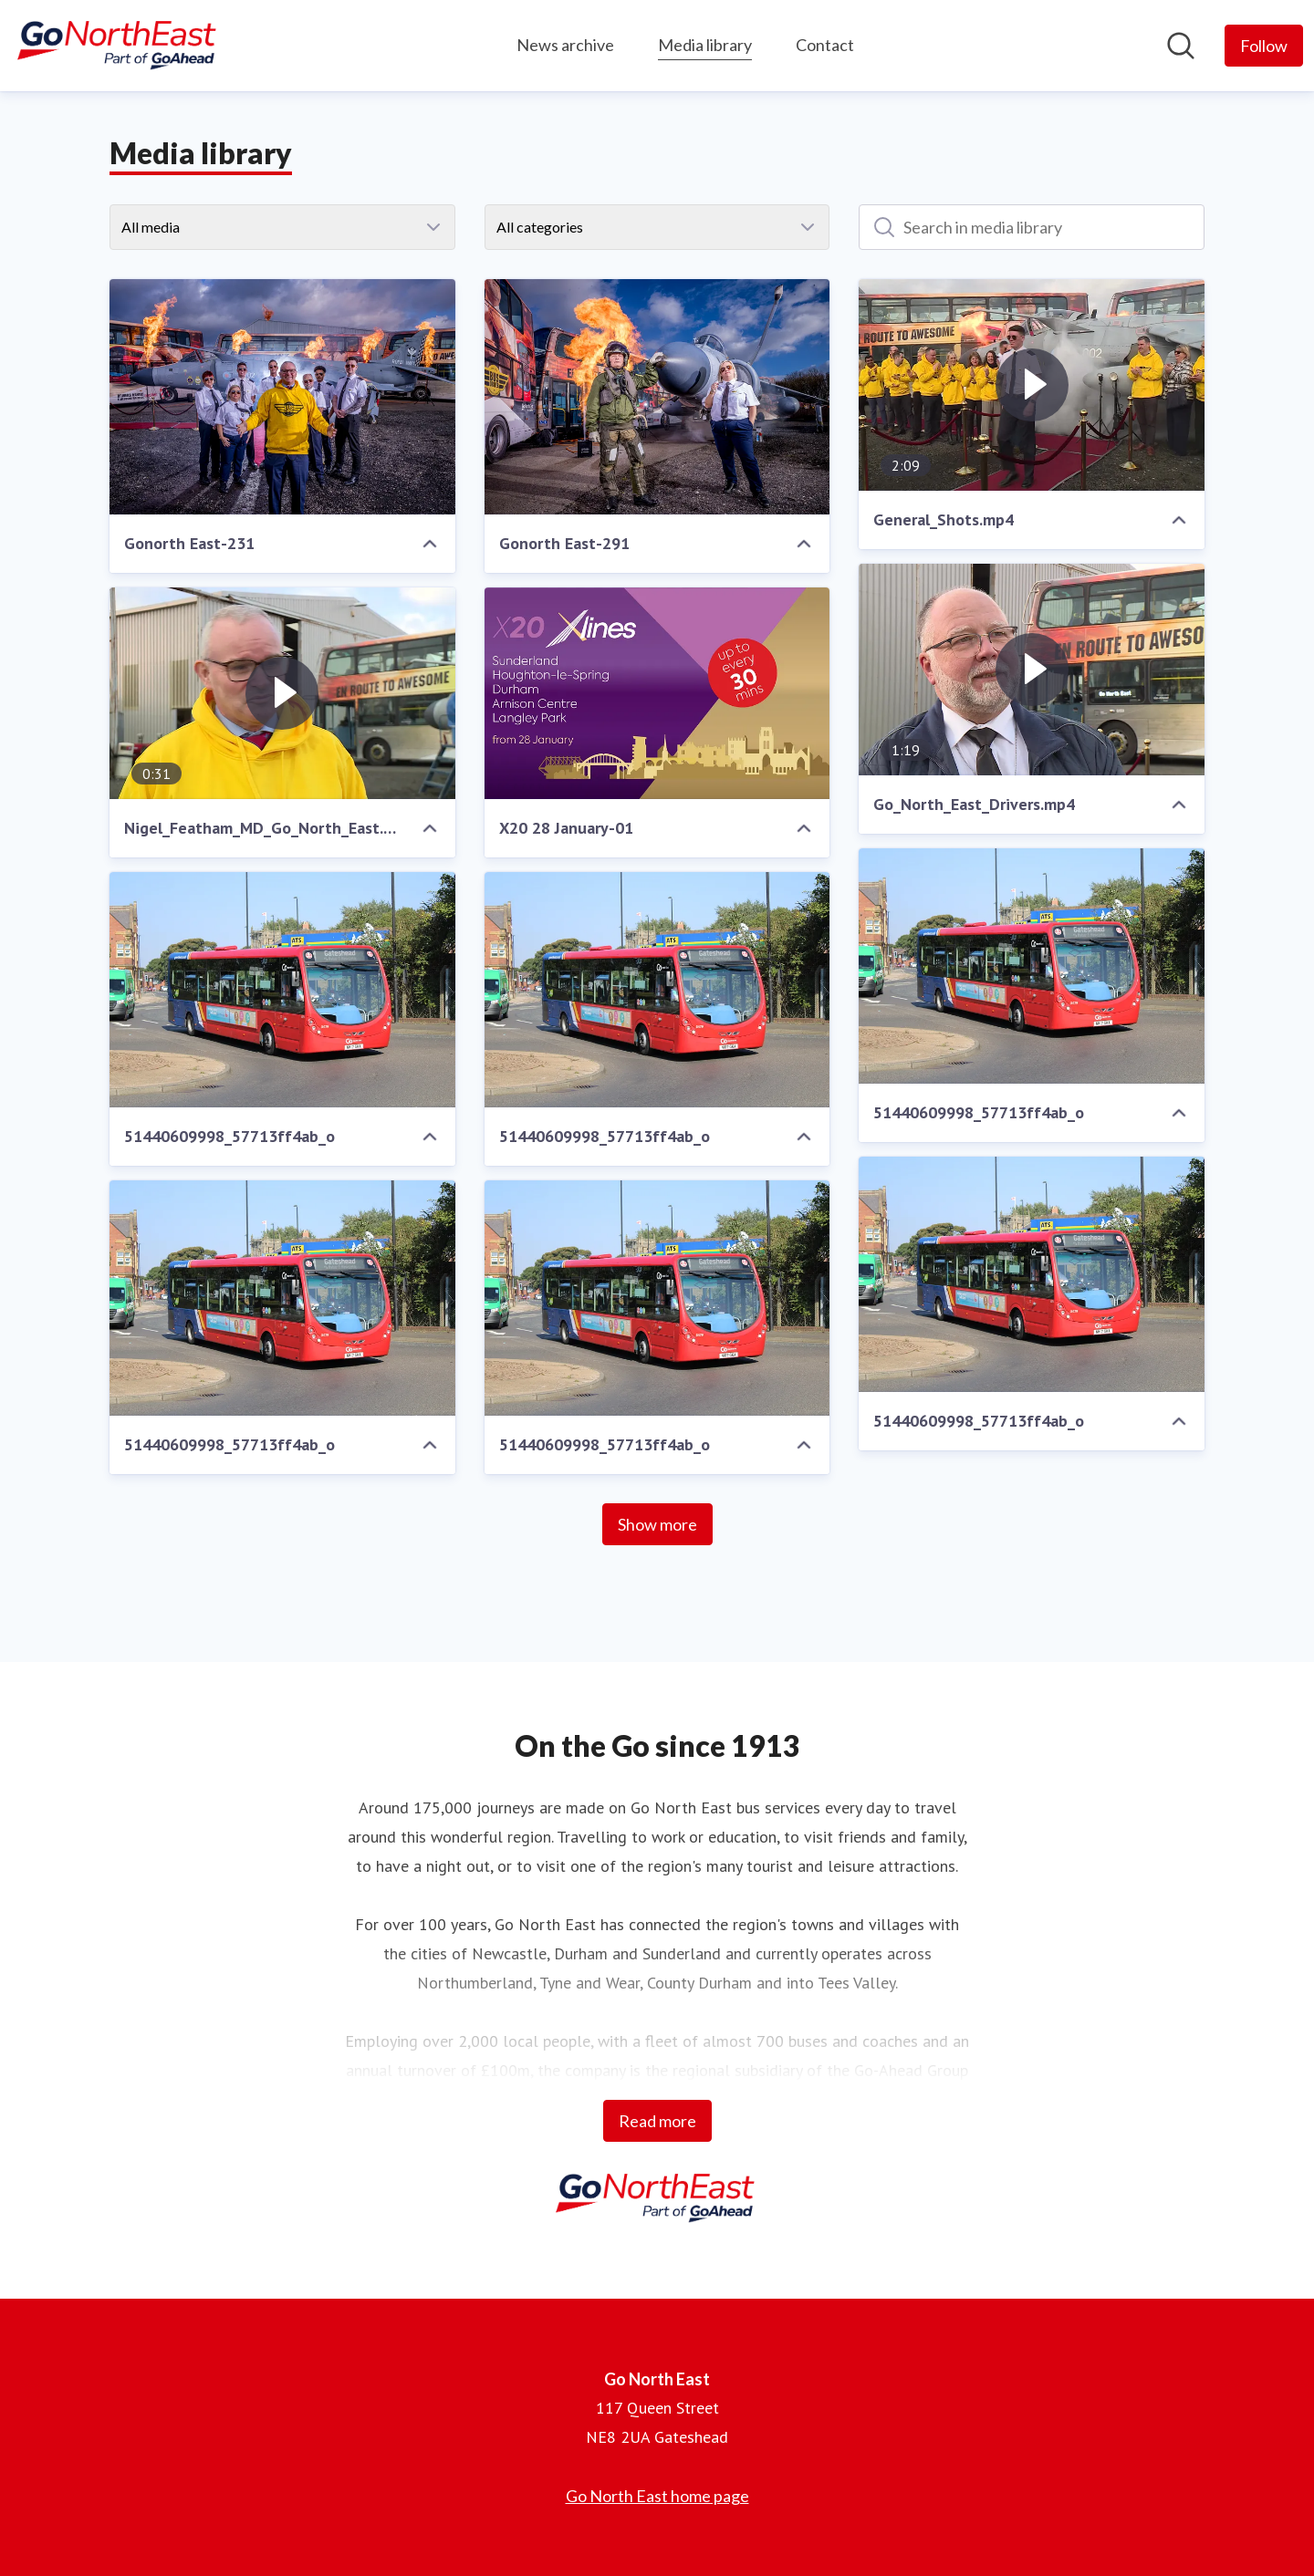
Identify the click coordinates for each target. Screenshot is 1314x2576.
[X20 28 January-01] (657, 693)
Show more (657, 1524)
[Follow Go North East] (1264, 46)
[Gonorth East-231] (282, 396)
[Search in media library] (1031, 227)
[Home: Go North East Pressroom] (118, 45)
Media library (705, 42)
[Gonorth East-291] (657, 396)
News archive (565, 45)
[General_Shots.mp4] (1031, 385)
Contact (825, 45)
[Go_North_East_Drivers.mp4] (1031, 669)
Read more (657, 2121)
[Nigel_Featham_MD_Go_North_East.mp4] (282, 693)
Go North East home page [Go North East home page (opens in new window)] (657, 2496)
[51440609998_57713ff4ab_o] (1031, 966)
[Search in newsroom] (1180, 45)
